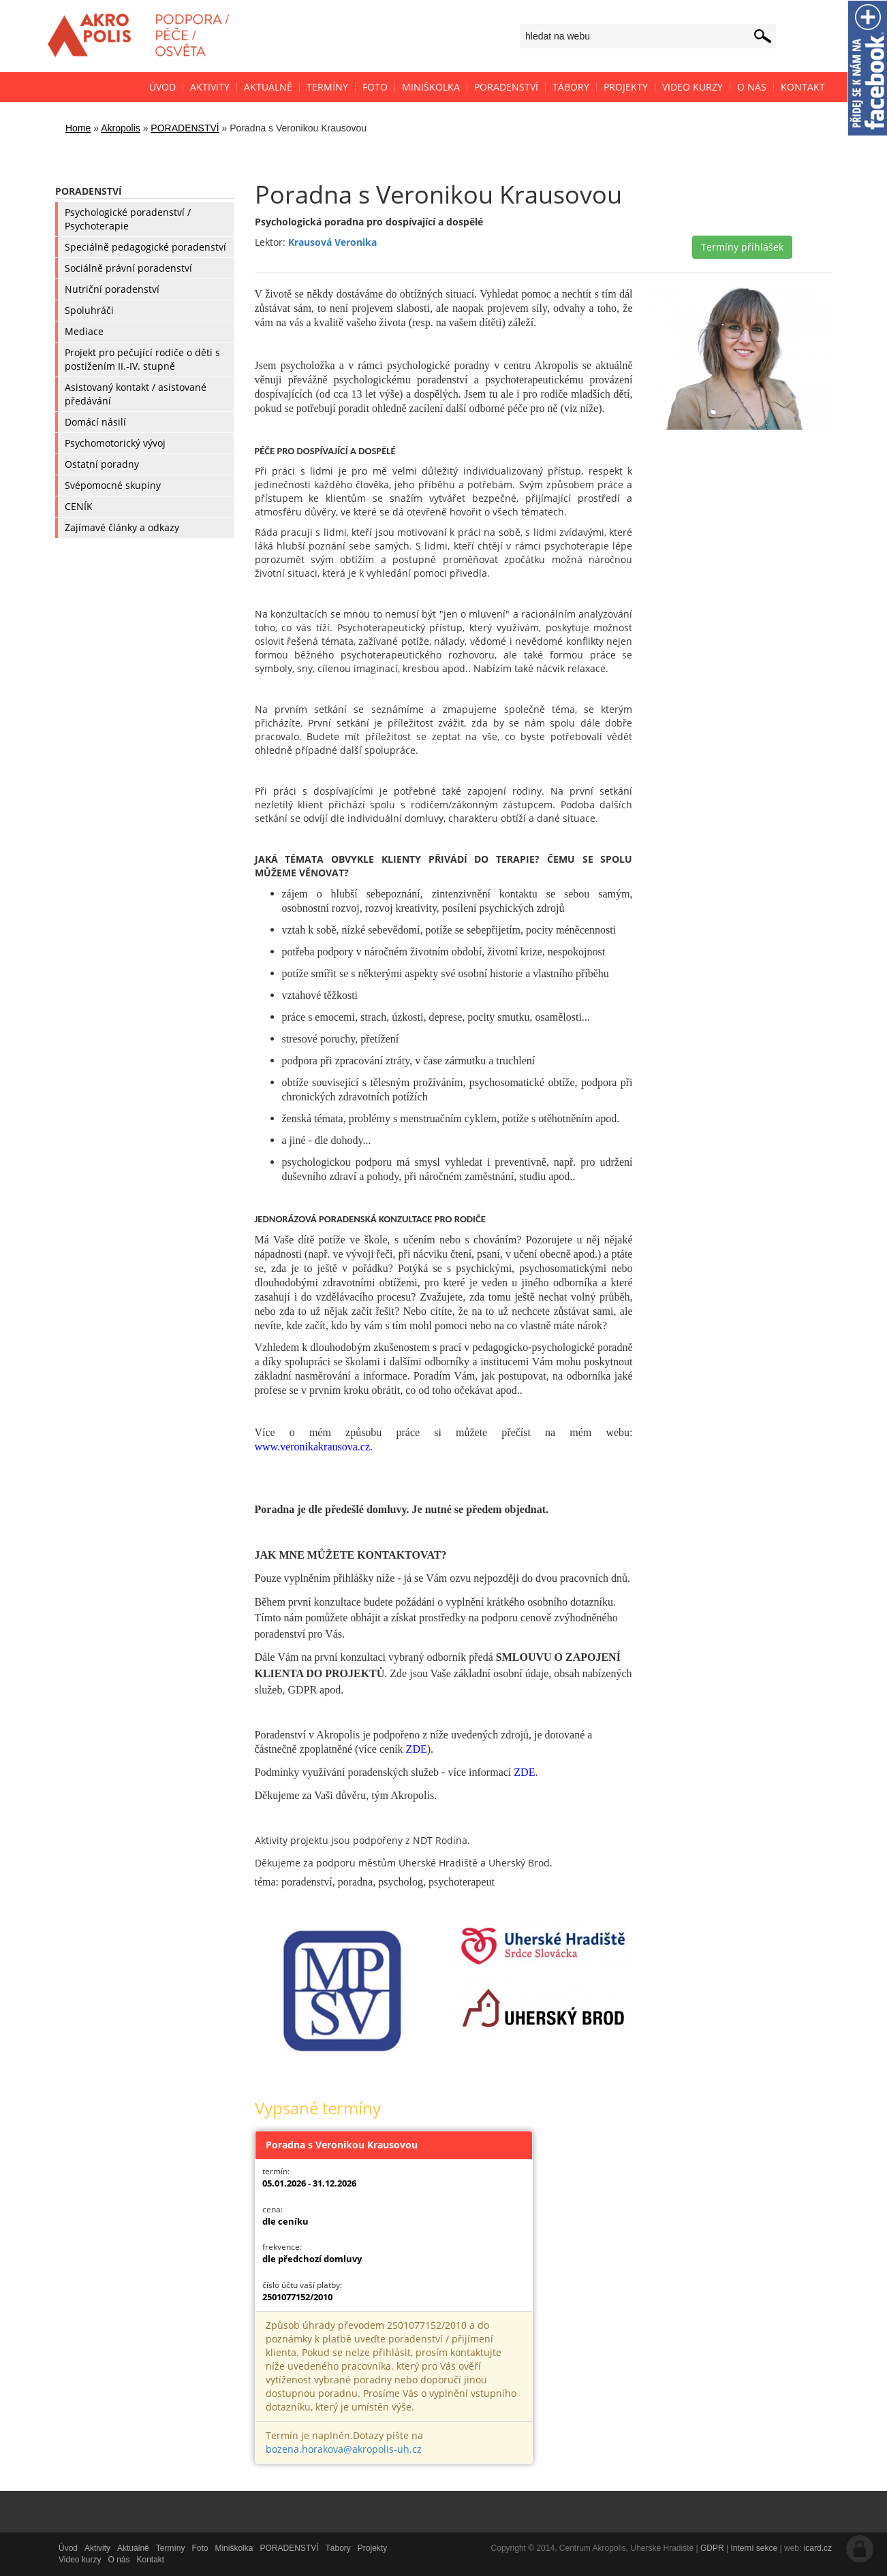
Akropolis (120, 128)
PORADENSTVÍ (185, 128)
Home (78, 128)
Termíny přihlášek (742, 246)
